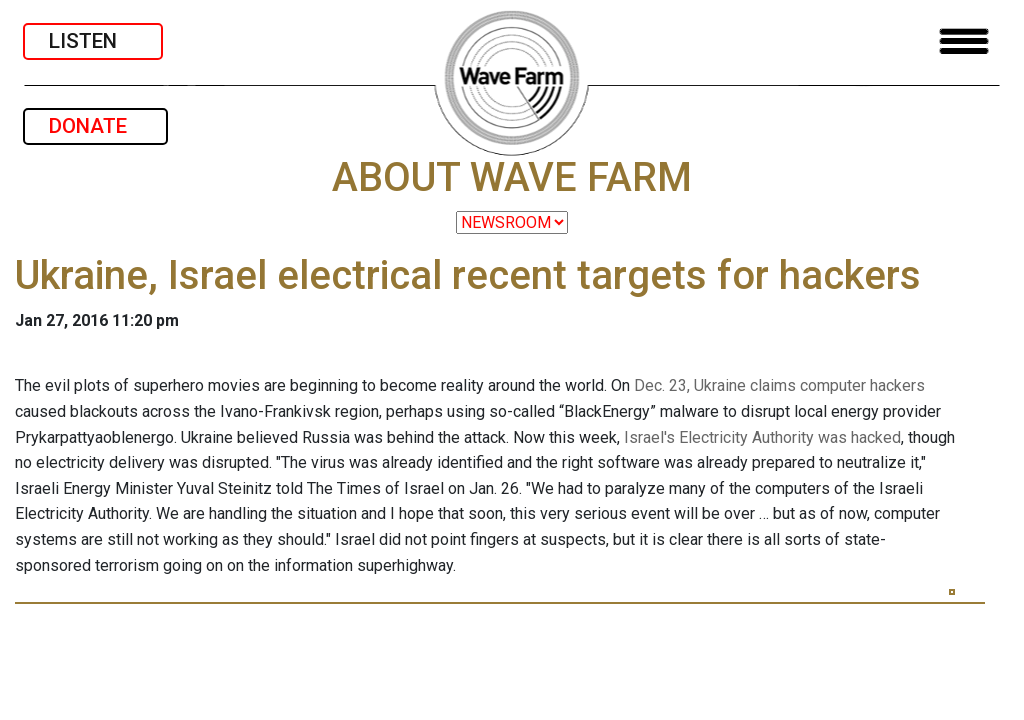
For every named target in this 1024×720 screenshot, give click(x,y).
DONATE (95, 126)
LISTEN (93, 41)
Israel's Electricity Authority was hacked (762, 437)
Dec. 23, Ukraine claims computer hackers (779, 385)
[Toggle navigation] (964, 41)
